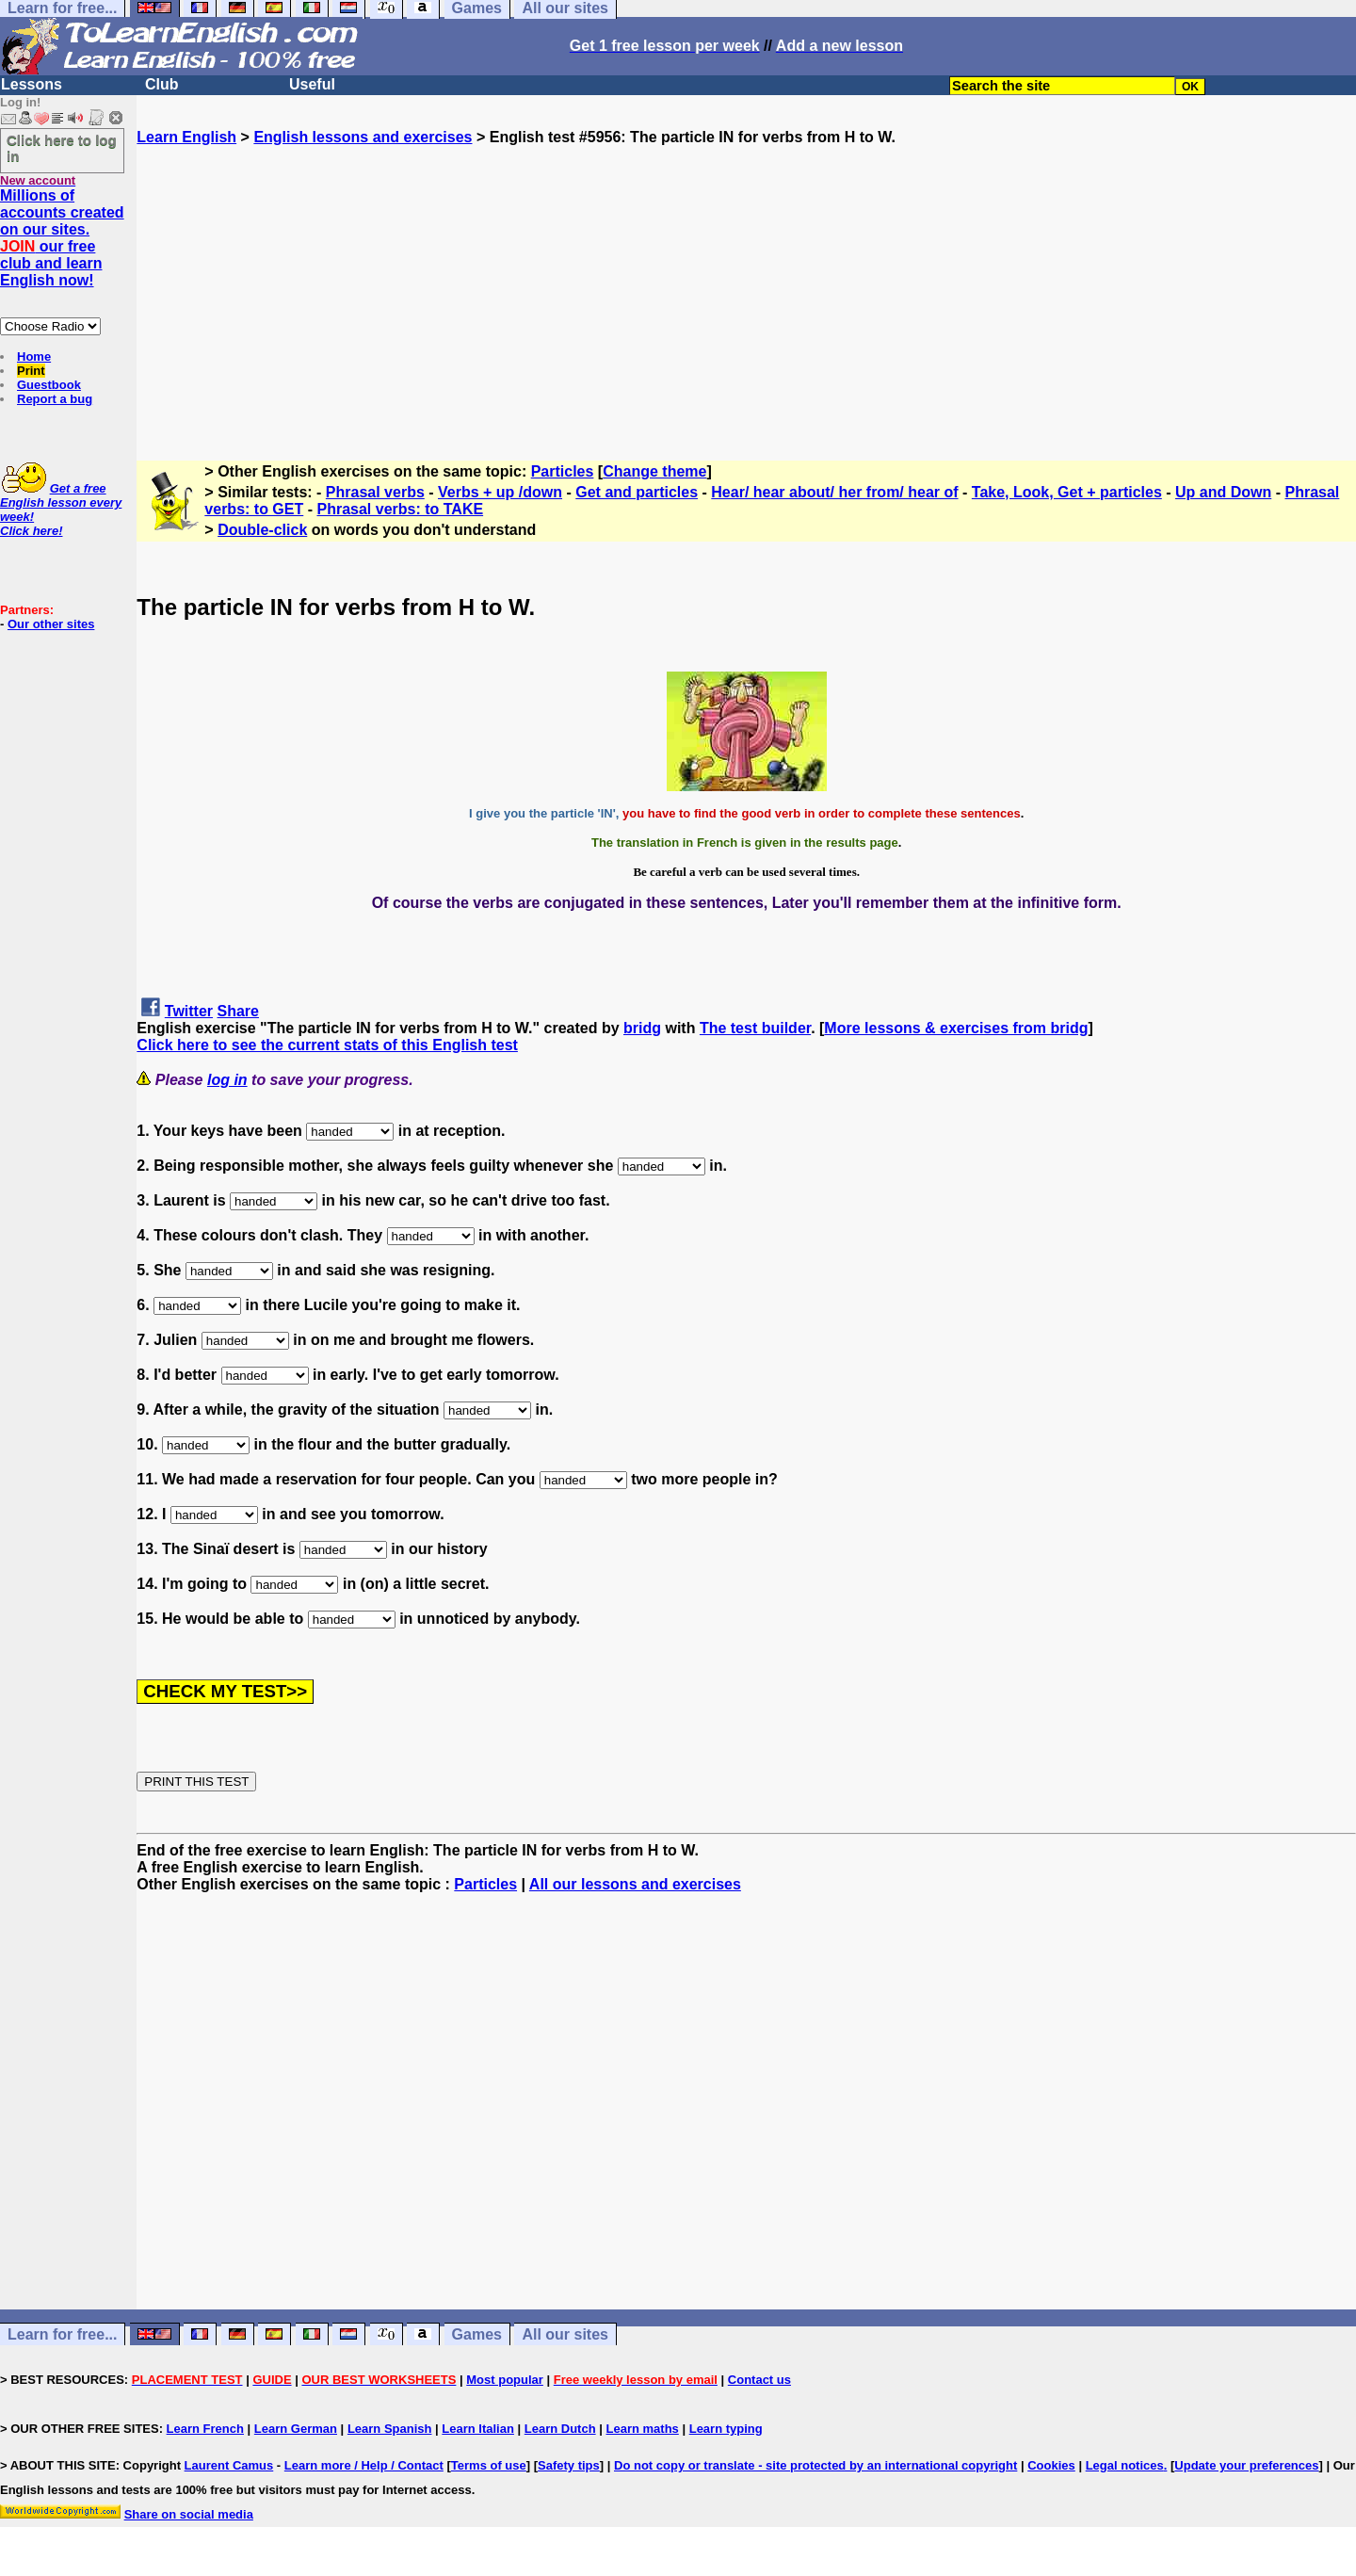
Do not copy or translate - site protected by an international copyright (815, 2465)
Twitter (189, 1011)
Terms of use (488, 2465)
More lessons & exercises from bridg (956, 1028)
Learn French (205, 2429)
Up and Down (1223, 492)
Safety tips (569, 2465)
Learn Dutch (560, 2429)
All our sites (565, 2334)
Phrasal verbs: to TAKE (399, 509)
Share (238, 1011)
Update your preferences (1246, 2465)
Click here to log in (62, 148)
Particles (562, 471)
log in (227, 1080)
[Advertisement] (747, 278)
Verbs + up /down (500, 492)
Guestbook (49, 385)
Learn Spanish (389, 2429)
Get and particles (636, 492)
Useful (312, 84)
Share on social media (188, 2514)
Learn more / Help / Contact (364, 2465)
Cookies (1051, 2465)
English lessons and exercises (362, 137)
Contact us (759, 2380)
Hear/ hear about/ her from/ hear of (834, 492)
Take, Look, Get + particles (1067, 492)
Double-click (262, 530)
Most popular (504, 2380)
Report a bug (54, 399)
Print (31, 371)
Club (162, 84)
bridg (642, 1028)
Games (477, 2334)
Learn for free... (62, 2334)
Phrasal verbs (375, 492)
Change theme (654, 471)
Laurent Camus (229, 2465)
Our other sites (51, 624)
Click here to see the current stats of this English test (327, 1045)
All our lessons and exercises (635, 1884)
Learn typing (726, 2429)
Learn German (295, 2429)
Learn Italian (478, 2429)
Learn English (186, 137)
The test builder (755, 1028)
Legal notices (1125, 2465)
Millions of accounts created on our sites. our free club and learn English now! (62, 237)
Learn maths (642, 2429)
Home (34, 356)
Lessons (31, 84)
